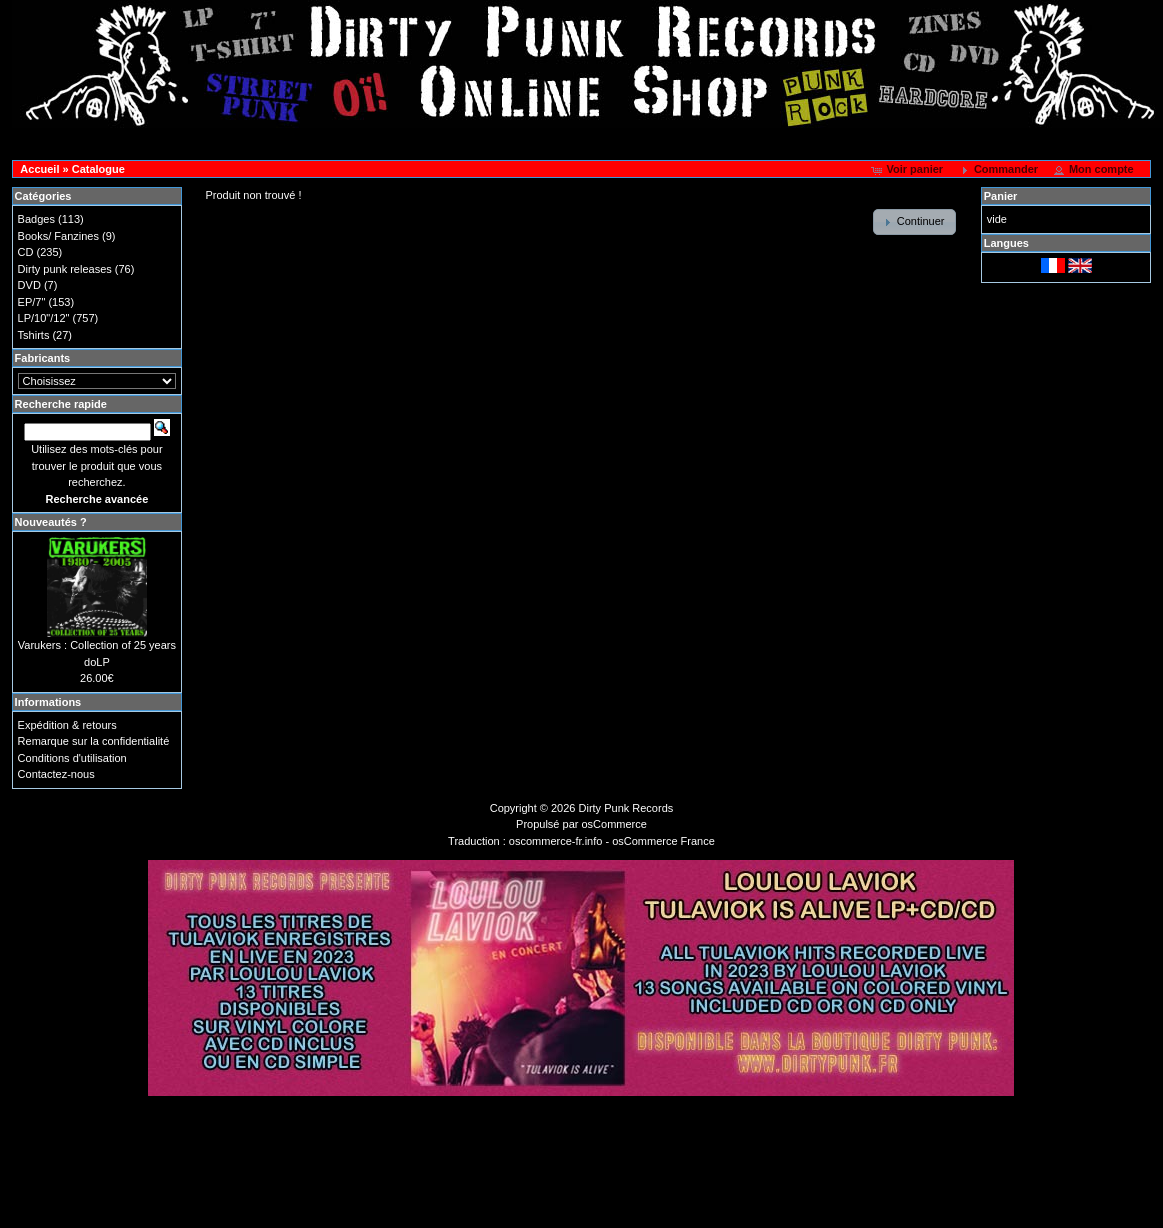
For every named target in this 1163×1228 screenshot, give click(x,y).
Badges (36, 219)
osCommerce (614, 824)
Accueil (39, 169)
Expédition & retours (67, 725)
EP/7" (32, 302)
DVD (29, 285)
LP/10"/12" (44, 318)
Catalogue (98, 169)
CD (26, 252)
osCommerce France (663, 841)
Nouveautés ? (51, 522)
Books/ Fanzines (58, 236)
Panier (1001, 196)
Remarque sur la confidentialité (94, 741)
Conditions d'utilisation (72, 758)
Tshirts (34, 335)
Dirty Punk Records (626, 808)
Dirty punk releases (65, 269)
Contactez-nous (56, 774)
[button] (908, 170)
